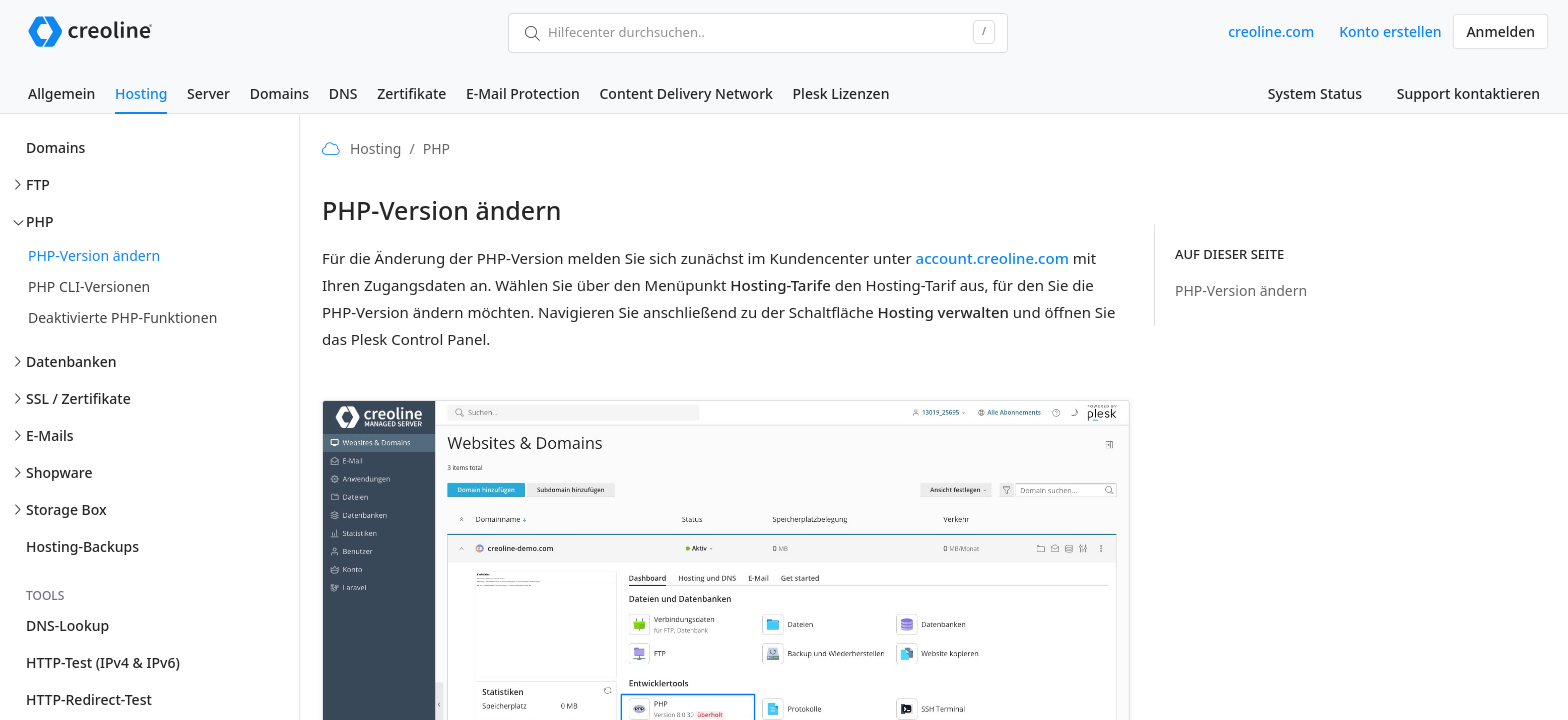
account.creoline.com (992, 258)
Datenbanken (71, 361)
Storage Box (66, 509)
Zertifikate (411, 93)
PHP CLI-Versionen (89, 286)
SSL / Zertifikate (78, 398)
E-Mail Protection (523, 93)
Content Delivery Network (685, 93)
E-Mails (50, 435)
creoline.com (1271, 31)
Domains (279, 93)
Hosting (141, 93)
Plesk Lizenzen (841, 93)
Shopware (59, 472)
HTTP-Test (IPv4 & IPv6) (103, 662)
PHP (40, 221)
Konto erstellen (1390, 31)
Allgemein (61, 93)
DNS (343, 93)
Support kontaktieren (1468, 93)
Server (208, 93)
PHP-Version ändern (94, 255)
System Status (1315, 93)
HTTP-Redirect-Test (89, 699)
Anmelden (1500, 31)
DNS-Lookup (67, 625)
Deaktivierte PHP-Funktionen (122, 317)
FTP (38, 184)
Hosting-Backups (82, 546)
